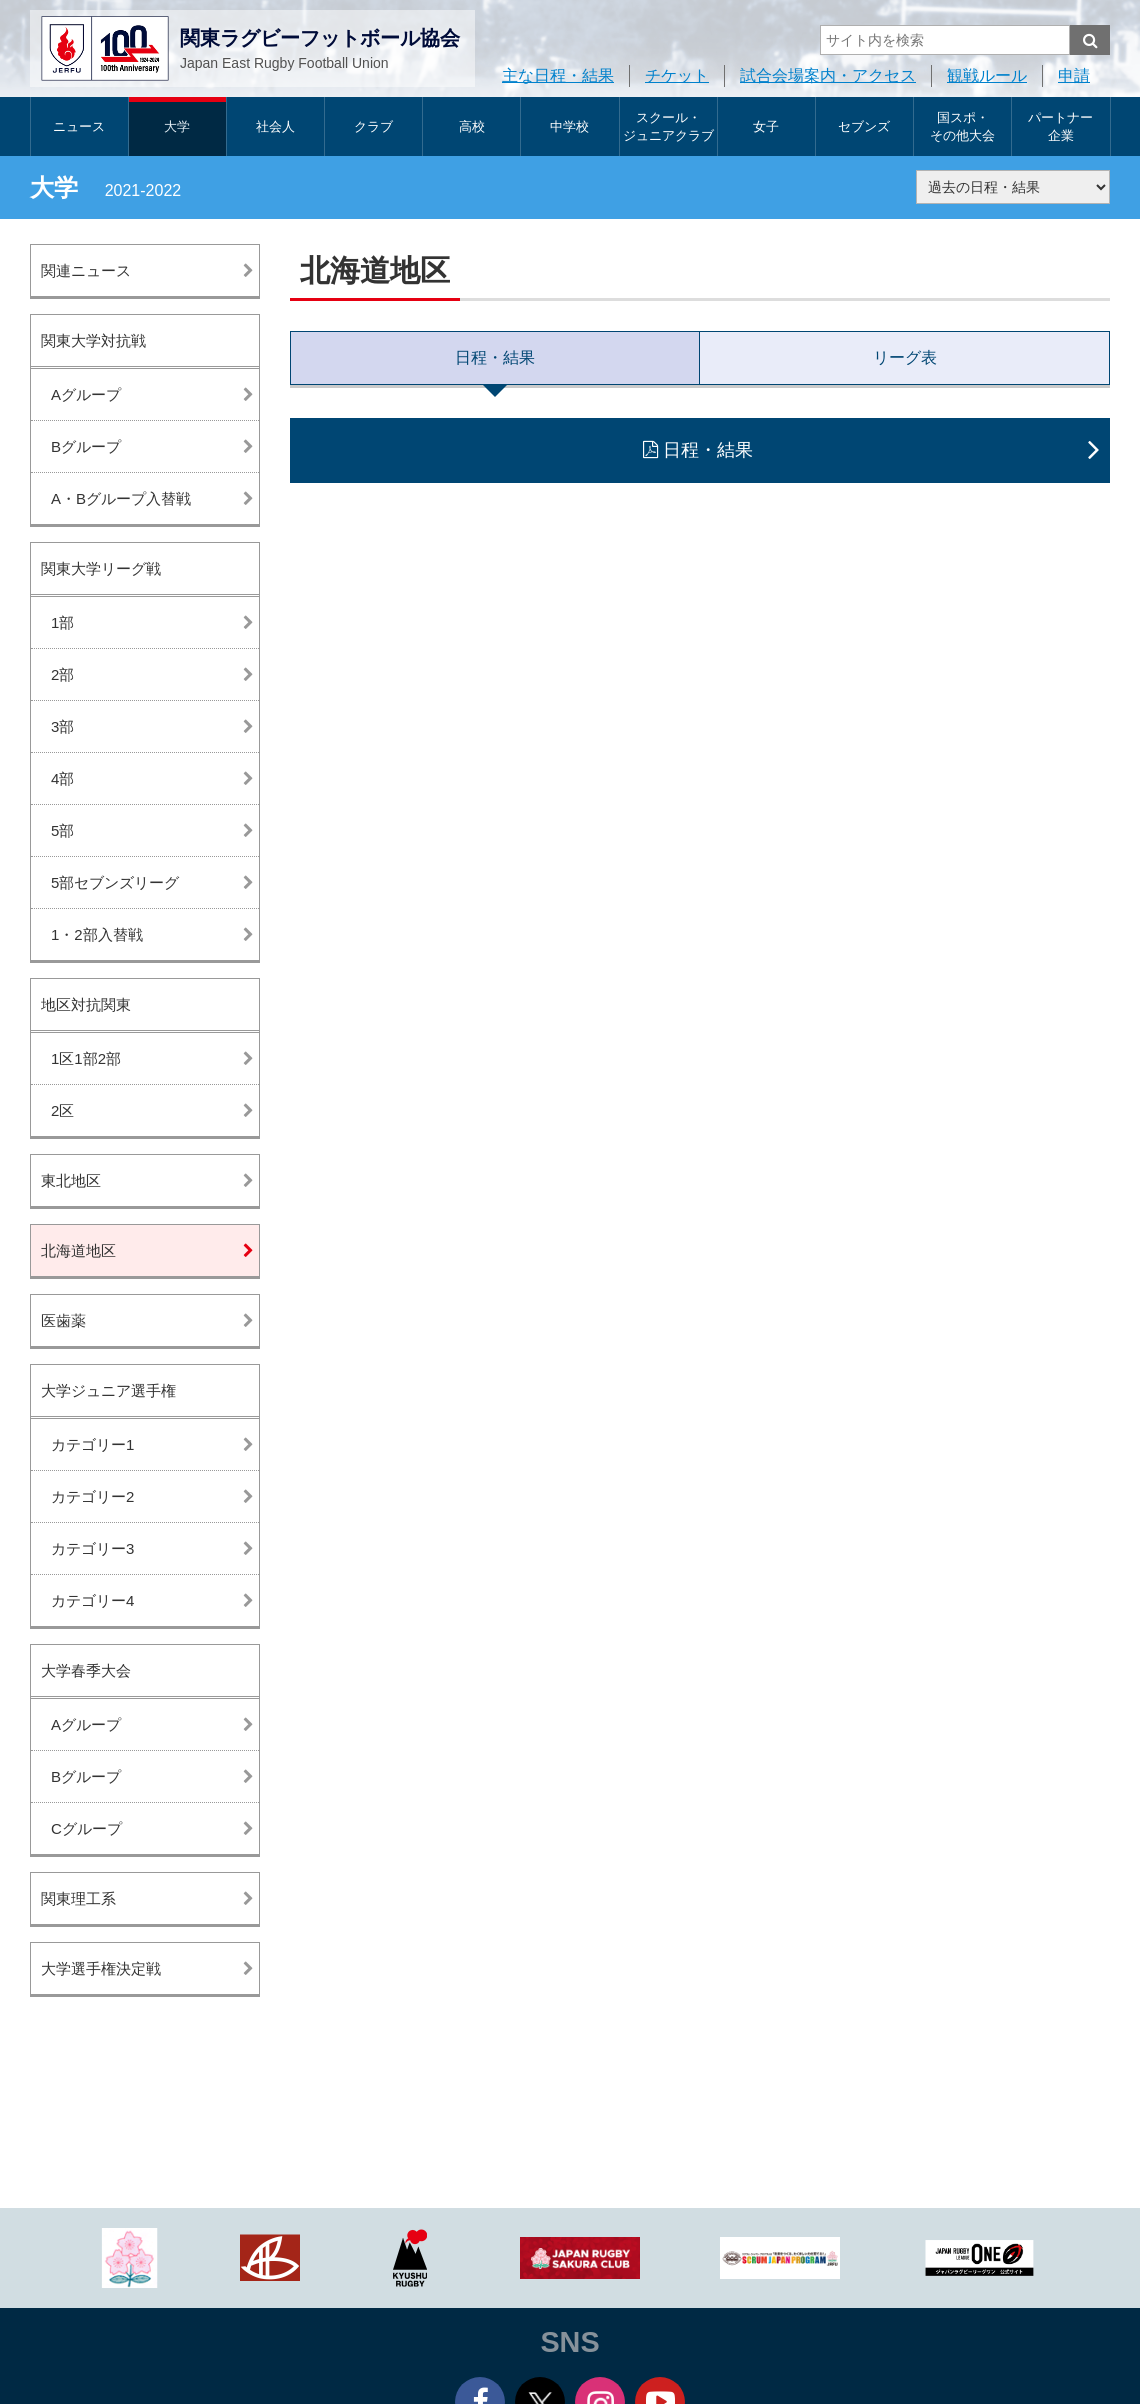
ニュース (79, 126)
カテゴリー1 (92, 1444)
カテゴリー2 (92, 1496)
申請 (1074, 75)
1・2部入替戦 (97, 934)
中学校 (569, 126)
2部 (62, 674)
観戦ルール (987, 75)
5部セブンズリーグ (115, 882)
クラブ (373, 126)
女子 (766, 126)
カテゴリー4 (92, 1600)
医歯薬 (63, 1320)
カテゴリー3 (92, 1548)
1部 (62, 622)
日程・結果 (495, 357)
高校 (472, 126)
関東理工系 (78, 1898)
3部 (62, 726)
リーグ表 (905, 357)
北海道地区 (78, 1250)
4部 (62, 778)
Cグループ (86, 1828)
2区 (62, 1110)
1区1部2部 (86, 1058)
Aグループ (86, 394)
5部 (62, 830)
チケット (677, 75)
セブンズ (864, 126)
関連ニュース (86, 270)
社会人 (275, 126)
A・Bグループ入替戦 (121, 498)
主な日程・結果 (558, 75)
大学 (177, 126)
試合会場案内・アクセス (828, 75)
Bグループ (86, 446)
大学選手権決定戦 (101, 1968)
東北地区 (71, 1180)
